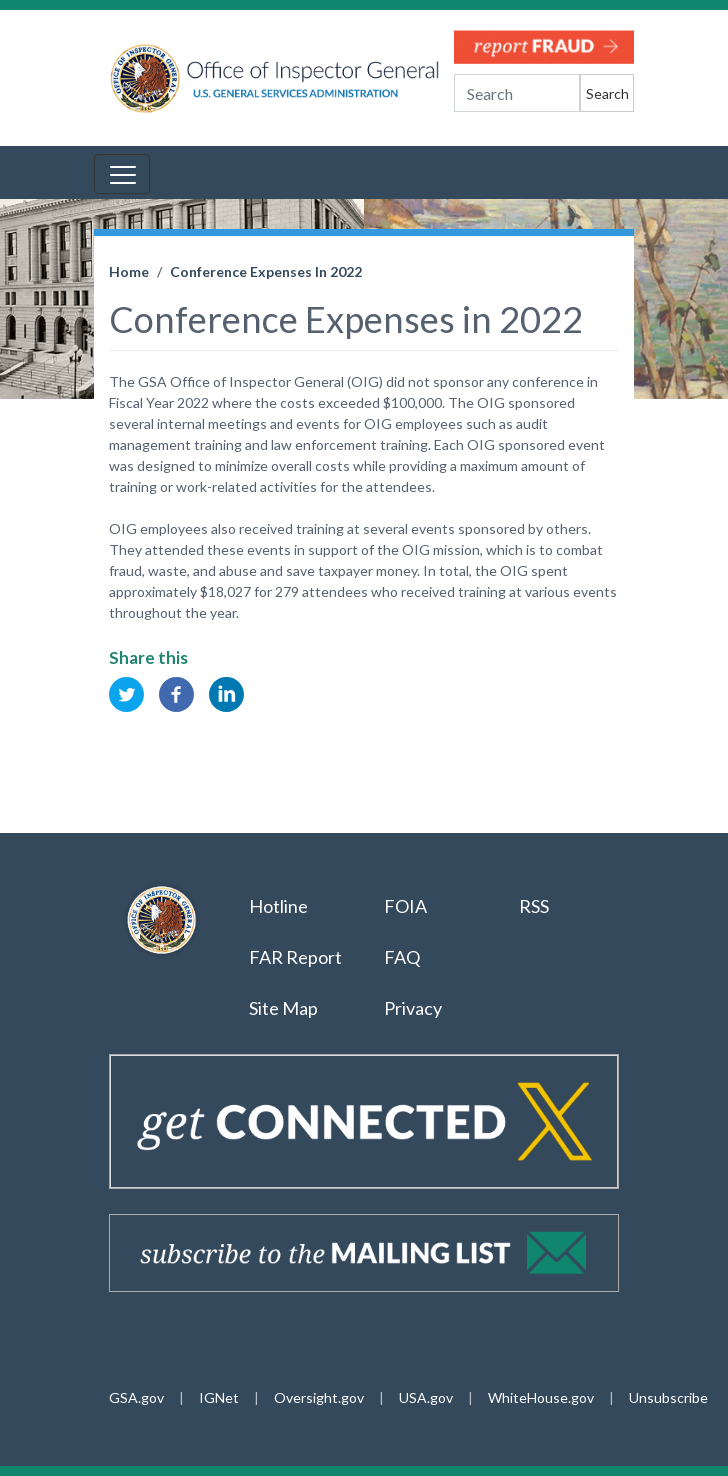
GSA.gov (136, 1397)
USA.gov (426, 1397)
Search (607, 93)
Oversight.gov (319, 1397)
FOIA (405, 906)
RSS (535, 906)
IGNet (219, 1397)
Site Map (283, 1008)
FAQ (402, 957)
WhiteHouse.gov (541, 1397)
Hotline (278, 906)
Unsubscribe (668, 1397)
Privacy (413, 1008)
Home (129, 271)
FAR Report (295, 957)
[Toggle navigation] (122, 174)
